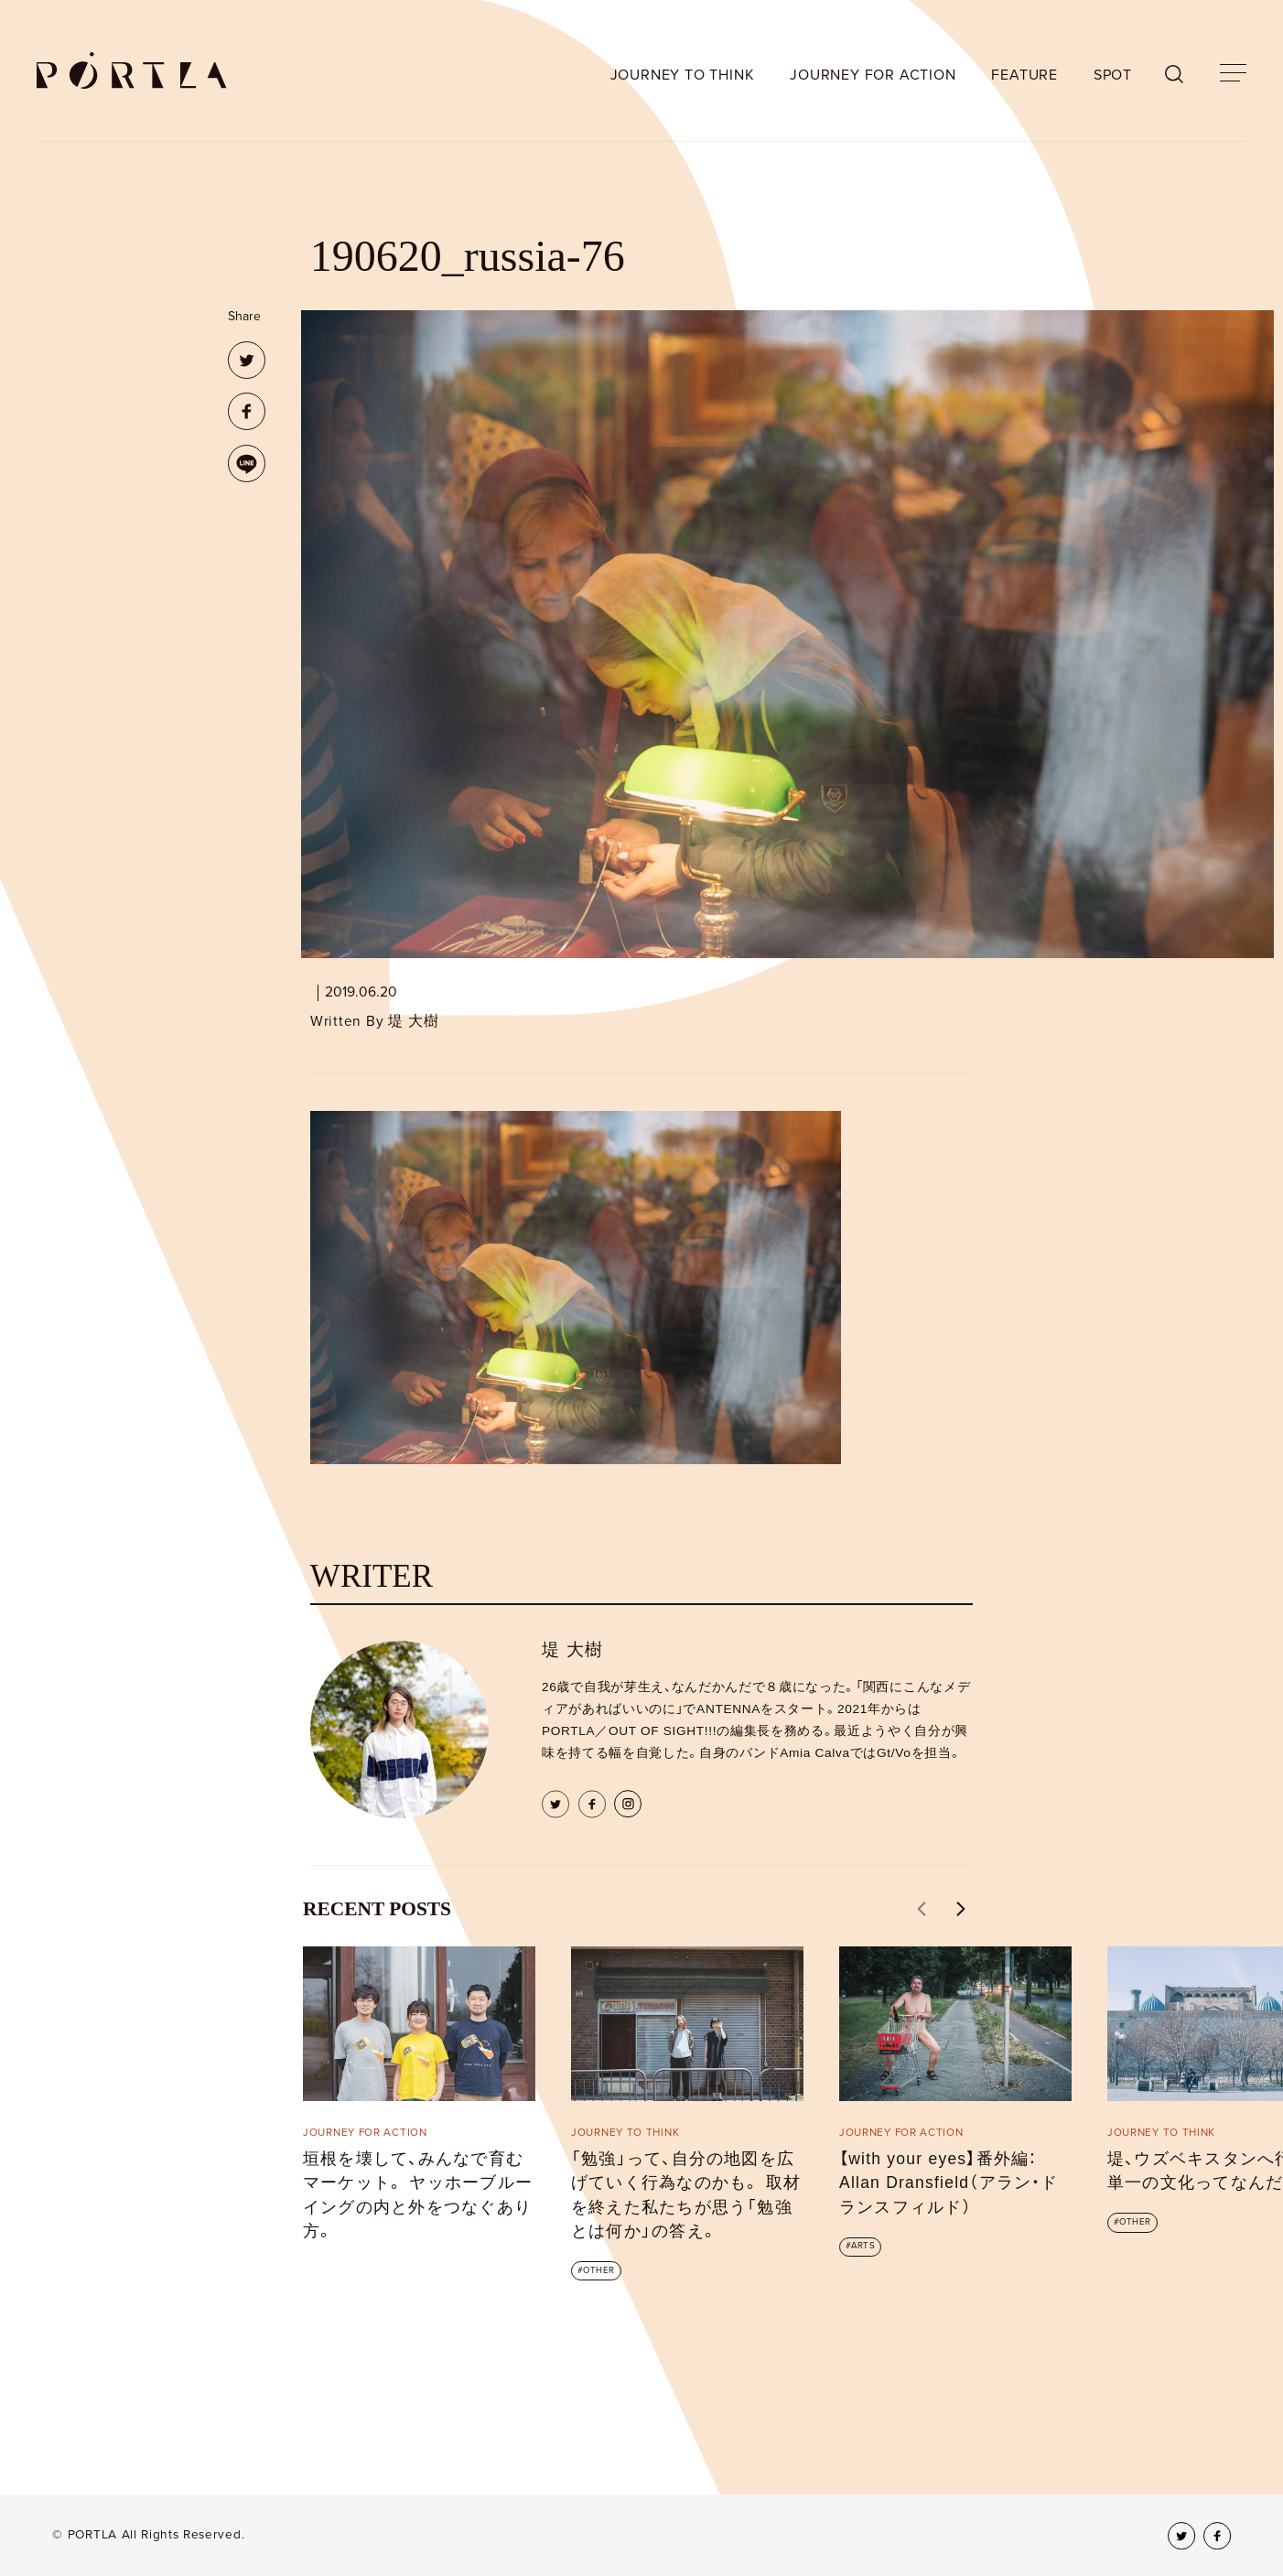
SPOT (1113, 75)
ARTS (863, 2245)
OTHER (598, 2270)
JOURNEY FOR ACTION (872, 75)
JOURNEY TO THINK (682, 75)
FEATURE (1024, 75)
